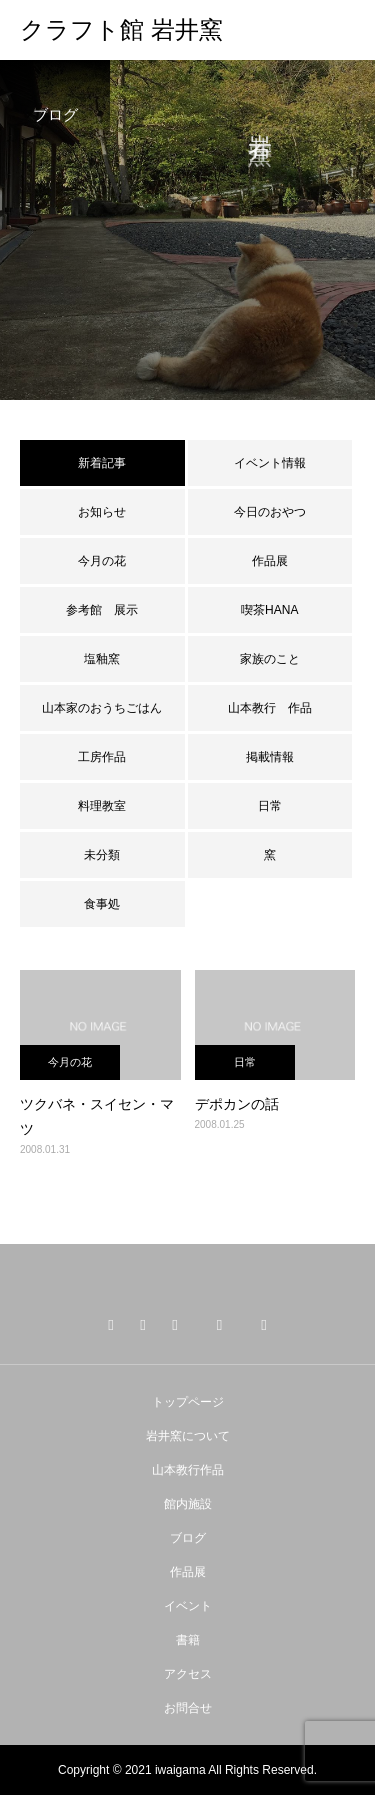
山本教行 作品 (270, 708)
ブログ (188, 1538)
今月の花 (102, 561)
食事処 (102, 904)
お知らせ (102, 512)
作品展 (270, 561)
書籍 (188, 1640)
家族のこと (270, 659)
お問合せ (188, 1708)
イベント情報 (270, 463)
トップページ (188, 1402)
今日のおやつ (270, 512)
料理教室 (102, 806)
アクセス (188, 1674)
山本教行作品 (188, 1470)
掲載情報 (270, 757)
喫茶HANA (269, 610)
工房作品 (102, 757)
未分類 (102, 855)
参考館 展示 (102, 610)
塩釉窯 (108, 659)
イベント (188, 1606)
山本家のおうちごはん (102, 708)
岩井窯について (188, 1436)
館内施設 (188, 1504)
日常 (270, 806)
